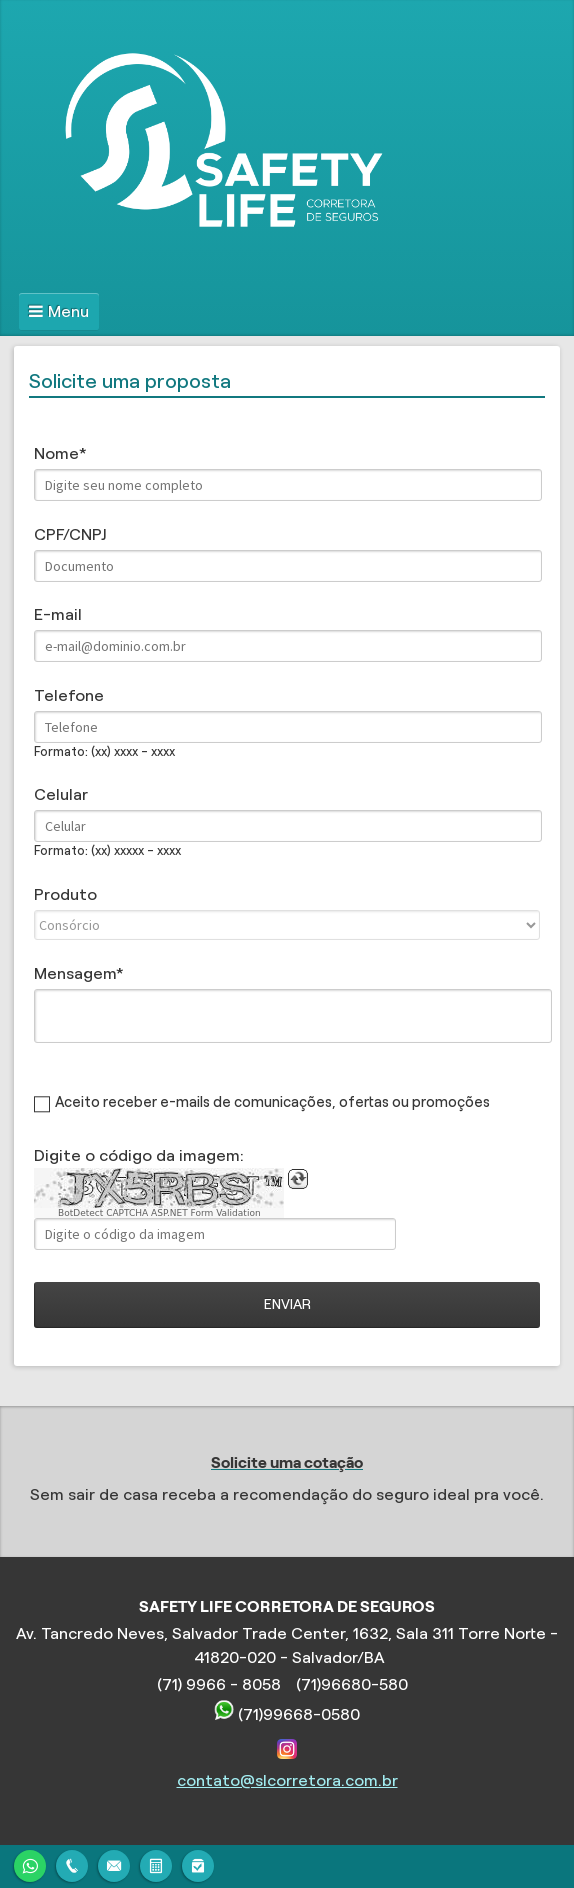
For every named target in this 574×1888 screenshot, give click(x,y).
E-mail (58, 614)
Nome (56, 453)
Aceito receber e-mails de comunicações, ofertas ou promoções (272, 1102)
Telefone (69, 695)
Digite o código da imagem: (139, 1155)
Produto (65, 894)
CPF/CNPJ (70, 534)
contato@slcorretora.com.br (287, 1780)
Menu (68, 311)
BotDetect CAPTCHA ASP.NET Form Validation (159, 1213)
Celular (61, 794)
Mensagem (75, 973)
